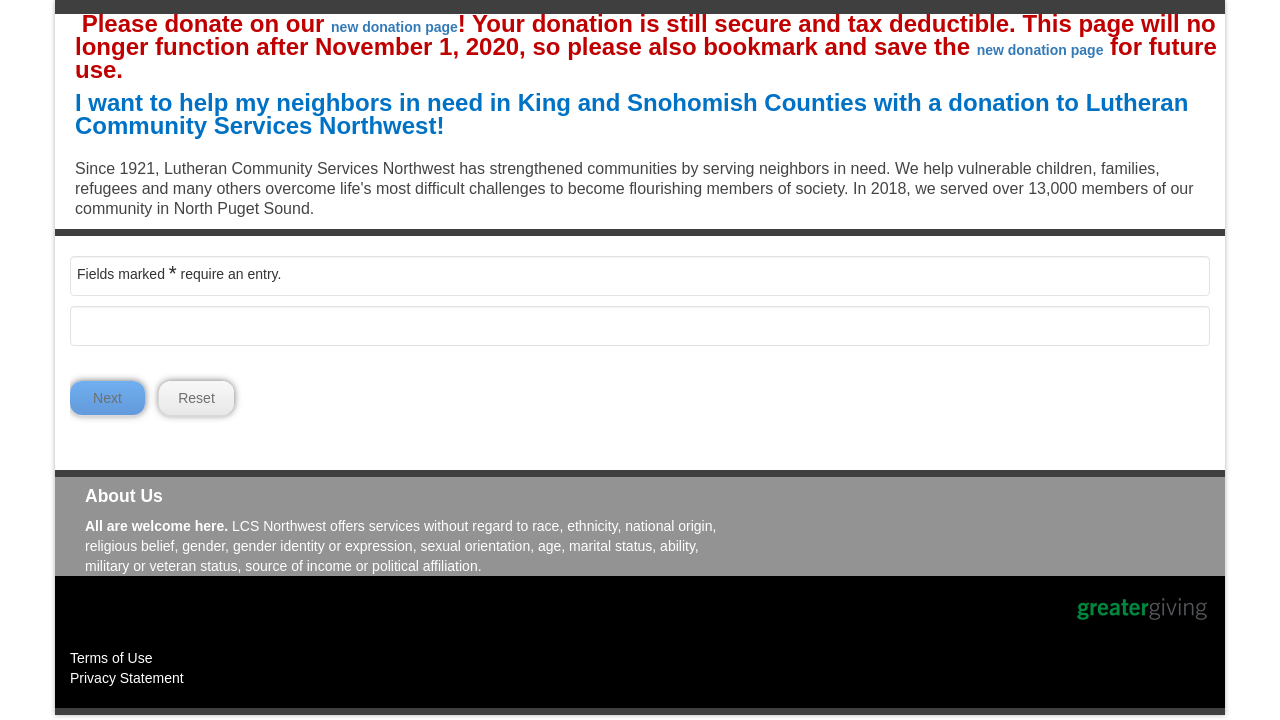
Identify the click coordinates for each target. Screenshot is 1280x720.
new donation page (394, 27)
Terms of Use (111, 658)
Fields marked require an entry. (179, 273)
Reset (196, 398)
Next (107, 398)
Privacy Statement (127, 678)
